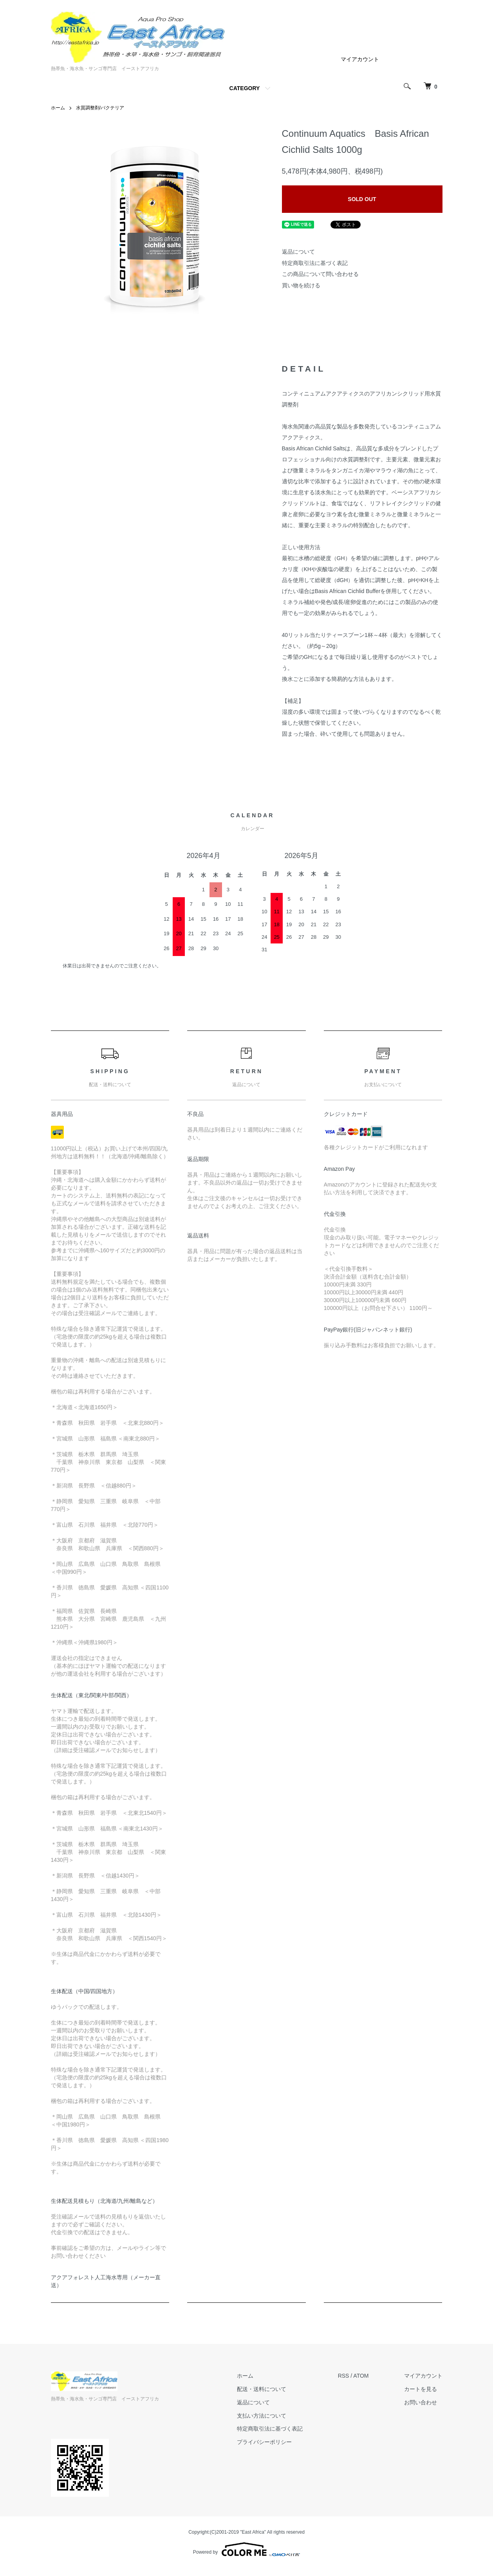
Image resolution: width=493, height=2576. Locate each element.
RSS (343, 2376)
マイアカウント (360, 59)
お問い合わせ (420, 2402)
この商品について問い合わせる (320, 274)
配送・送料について (261, 2389)
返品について (298, 252)
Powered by (246, 2549)
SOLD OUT (362, 199)
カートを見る (420, 2389)
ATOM (360, 2376)
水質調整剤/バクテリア (100, 108)
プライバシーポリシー (264, 2442)
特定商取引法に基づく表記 (315, 263)
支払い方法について (261, 2416)
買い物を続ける (301, 285)
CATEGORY (244, 88)
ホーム (58, 108)
